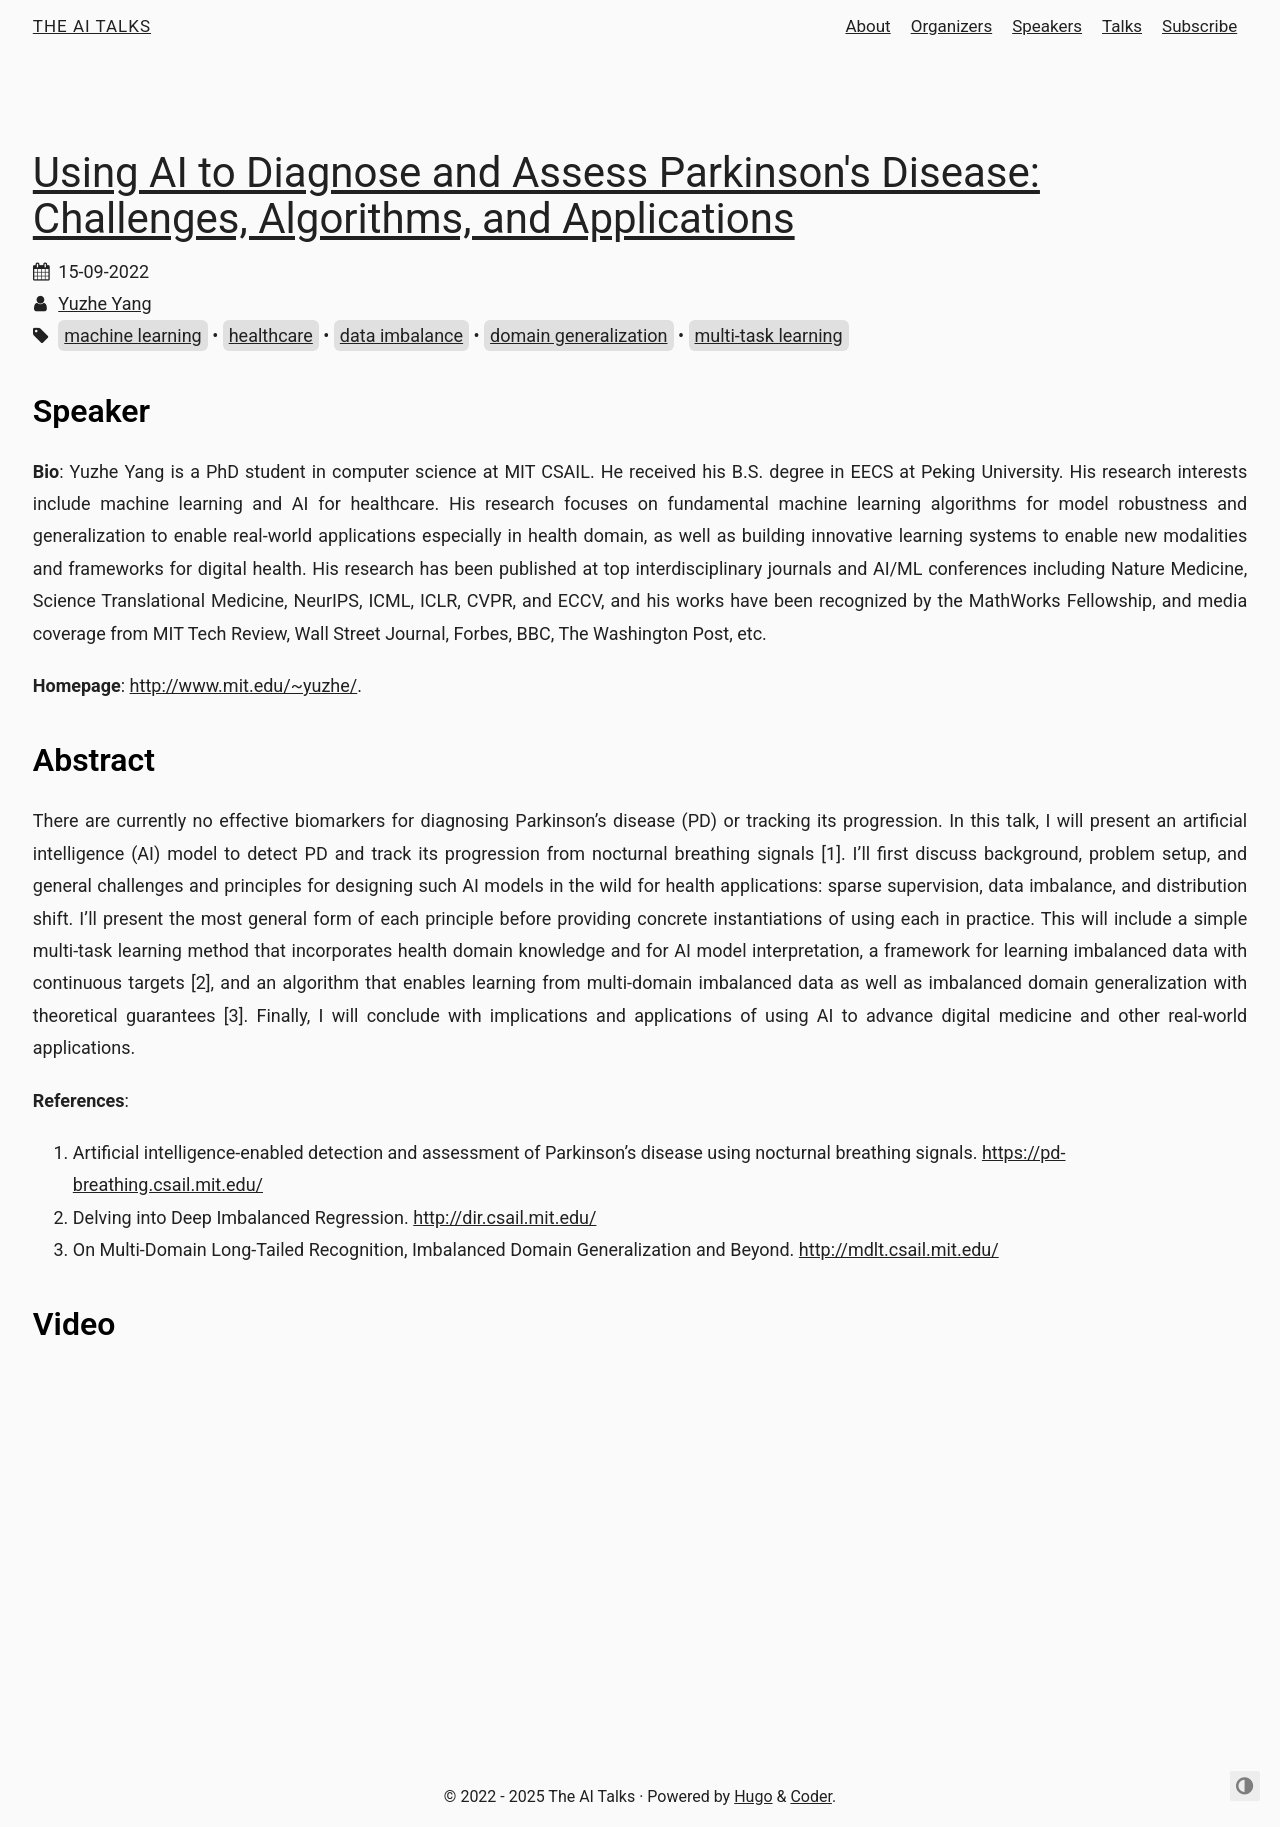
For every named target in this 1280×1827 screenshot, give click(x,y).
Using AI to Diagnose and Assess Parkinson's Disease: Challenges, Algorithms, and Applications (536, 195)
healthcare (271, 335)
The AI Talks (92, 26)
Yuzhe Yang (104, 303)
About (867, 26)
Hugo (753, 1796)
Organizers (951, 26)
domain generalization (578, 335)
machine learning (132, 335)
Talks (1122, 26)
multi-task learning (769, 335)
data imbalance (401, 335)
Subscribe (1199, 26)
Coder (811, 1796)
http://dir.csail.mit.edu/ (504, 1217)
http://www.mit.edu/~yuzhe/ (244, 685)
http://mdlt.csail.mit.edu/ (899, 1249)
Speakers (1047, 26)
